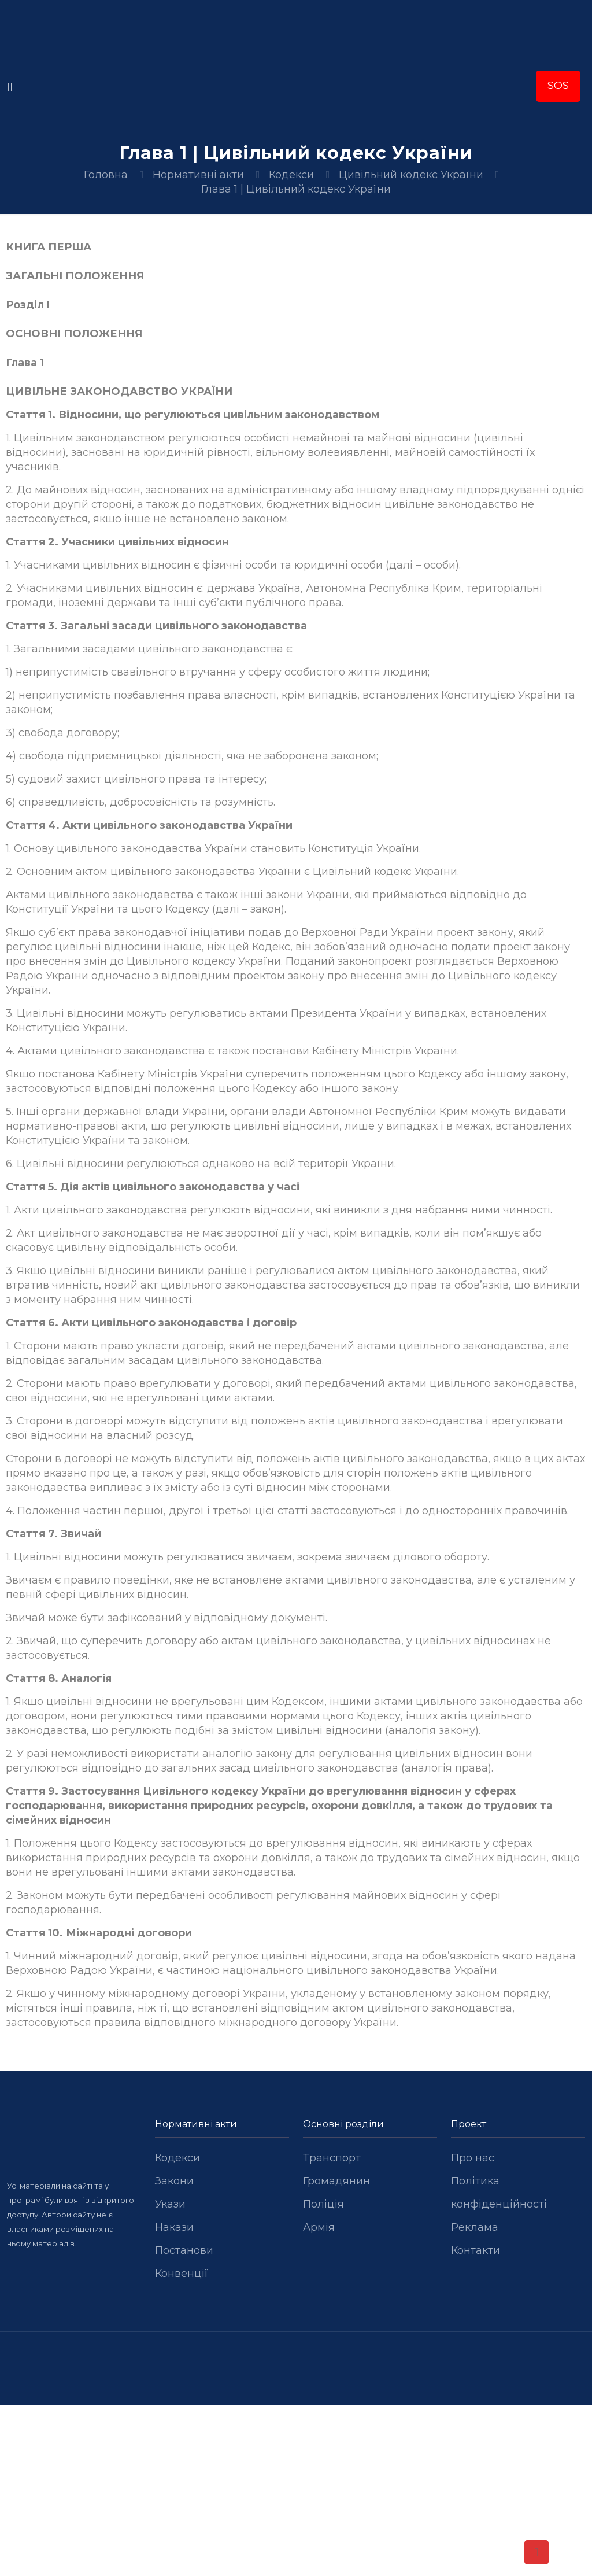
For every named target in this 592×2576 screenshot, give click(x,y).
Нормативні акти (198, 174)
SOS (558, 85)
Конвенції (181, 2273)
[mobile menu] (10, 87)
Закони (174, 2181)
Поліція (323, 2204)
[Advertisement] (296, 2491)
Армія (319, 2227)
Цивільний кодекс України (411, 174)
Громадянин (336, 2181)
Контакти (475, 2250)
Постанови (184, 2250)
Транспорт (332, 2157)
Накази (174, 2227)
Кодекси (291, 174)
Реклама (474, 2227)
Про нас (472, 2157)
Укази (170, 2204)
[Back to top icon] (536, 2552)
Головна (106, 174)
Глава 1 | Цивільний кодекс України (296, 189)
